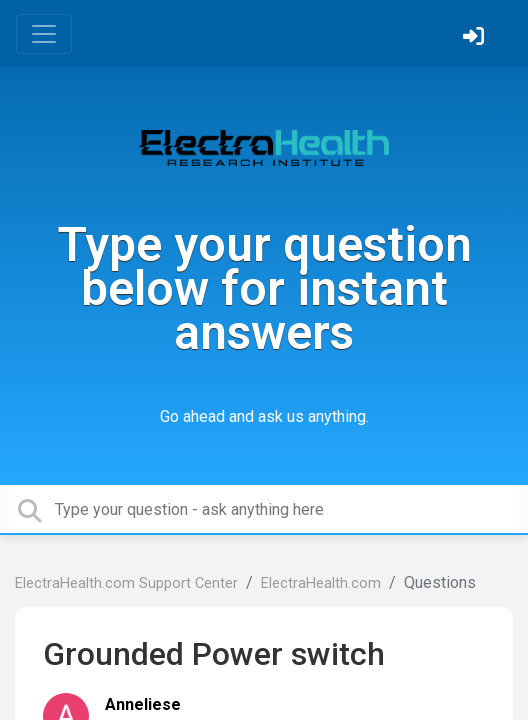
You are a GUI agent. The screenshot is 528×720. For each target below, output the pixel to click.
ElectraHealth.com (321, 583)
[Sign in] (476, 38)
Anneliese (143, 704)
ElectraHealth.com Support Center (126, 583)
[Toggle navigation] (44, 34)
